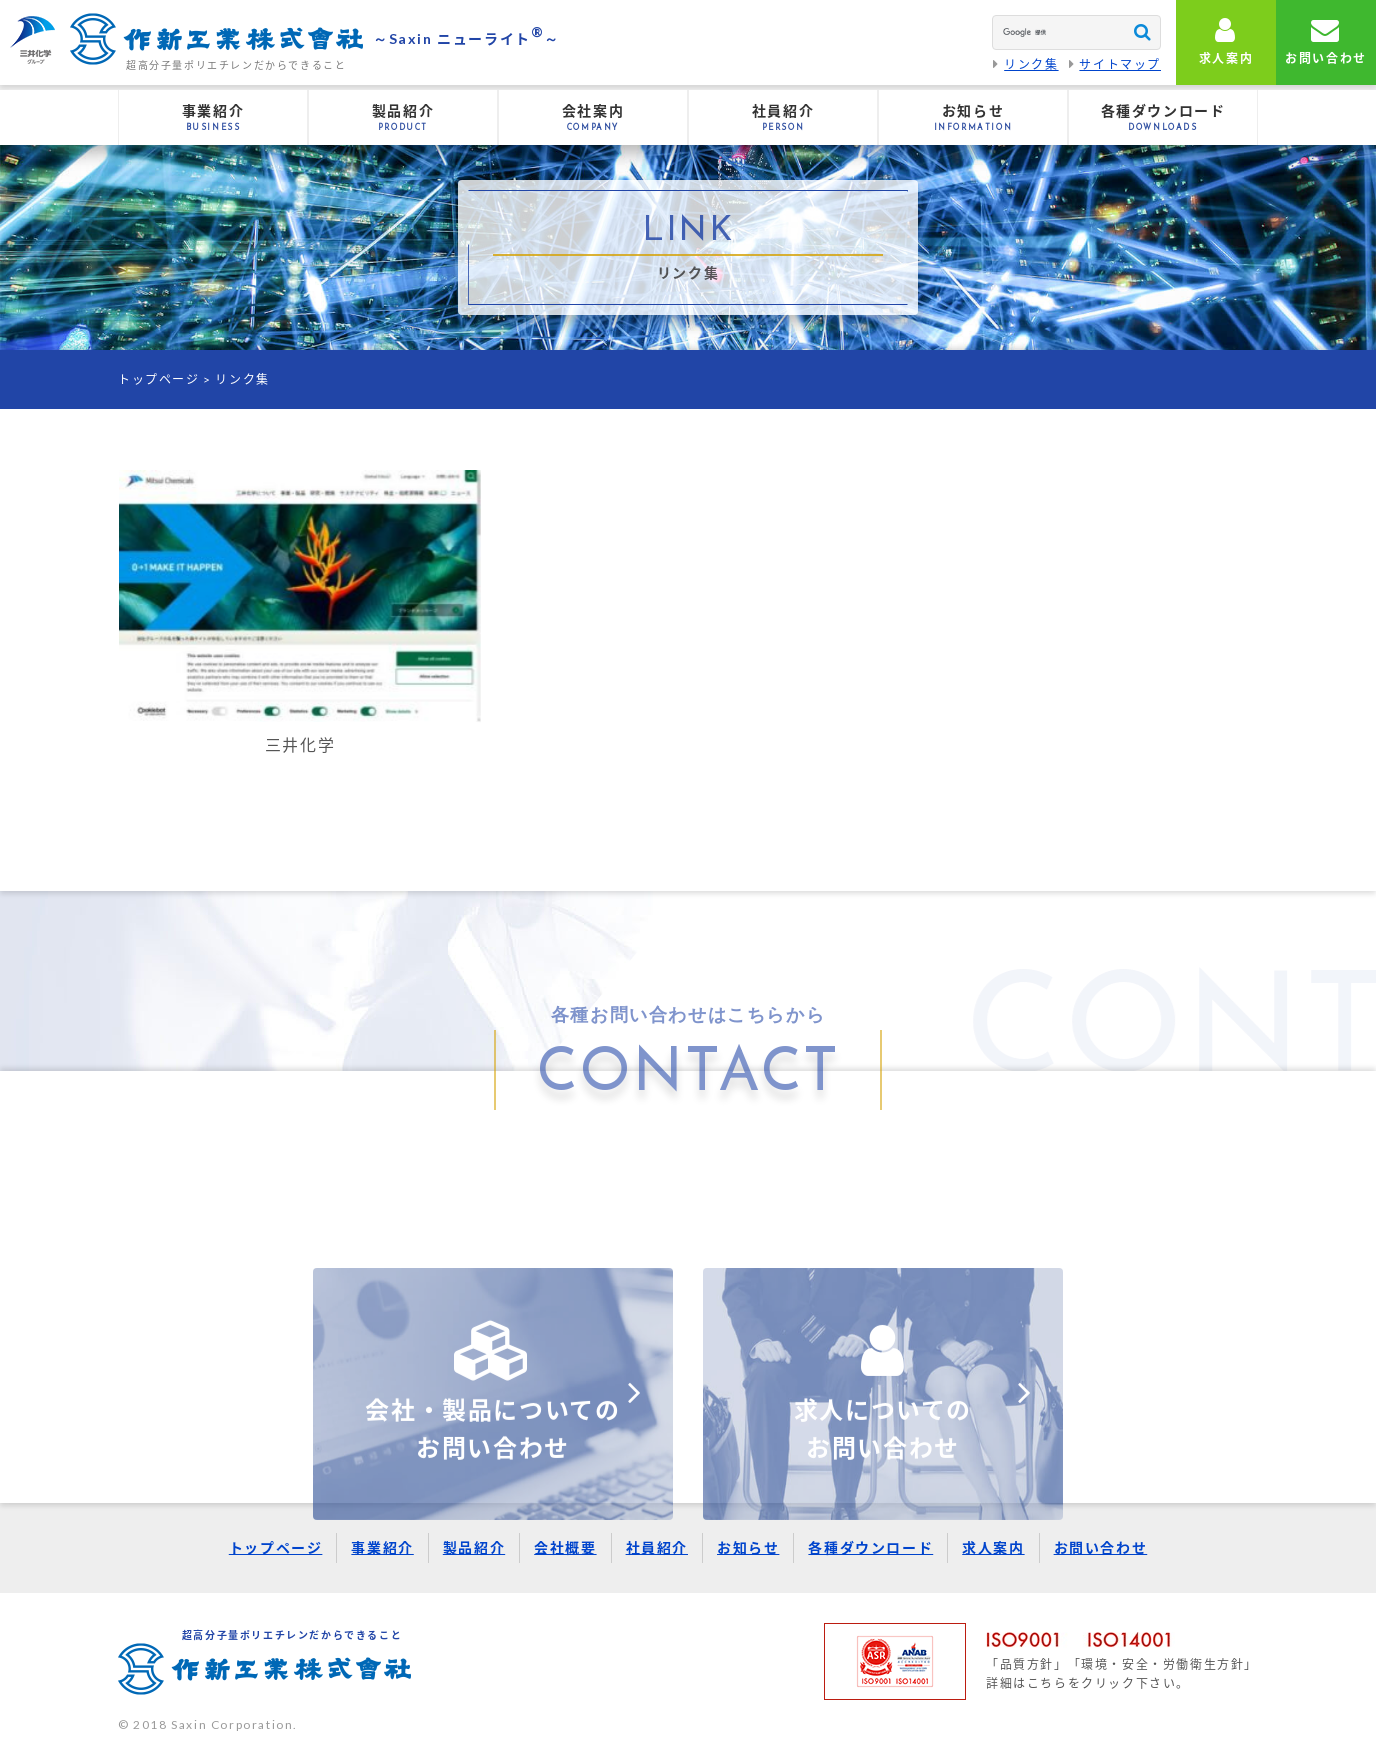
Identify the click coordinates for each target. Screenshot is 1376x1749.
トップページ (159, 379)
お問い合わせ (1101, 1547)
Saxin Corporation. (234, 1724)
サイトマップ (1120, 64)
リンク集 (1031, 64)
